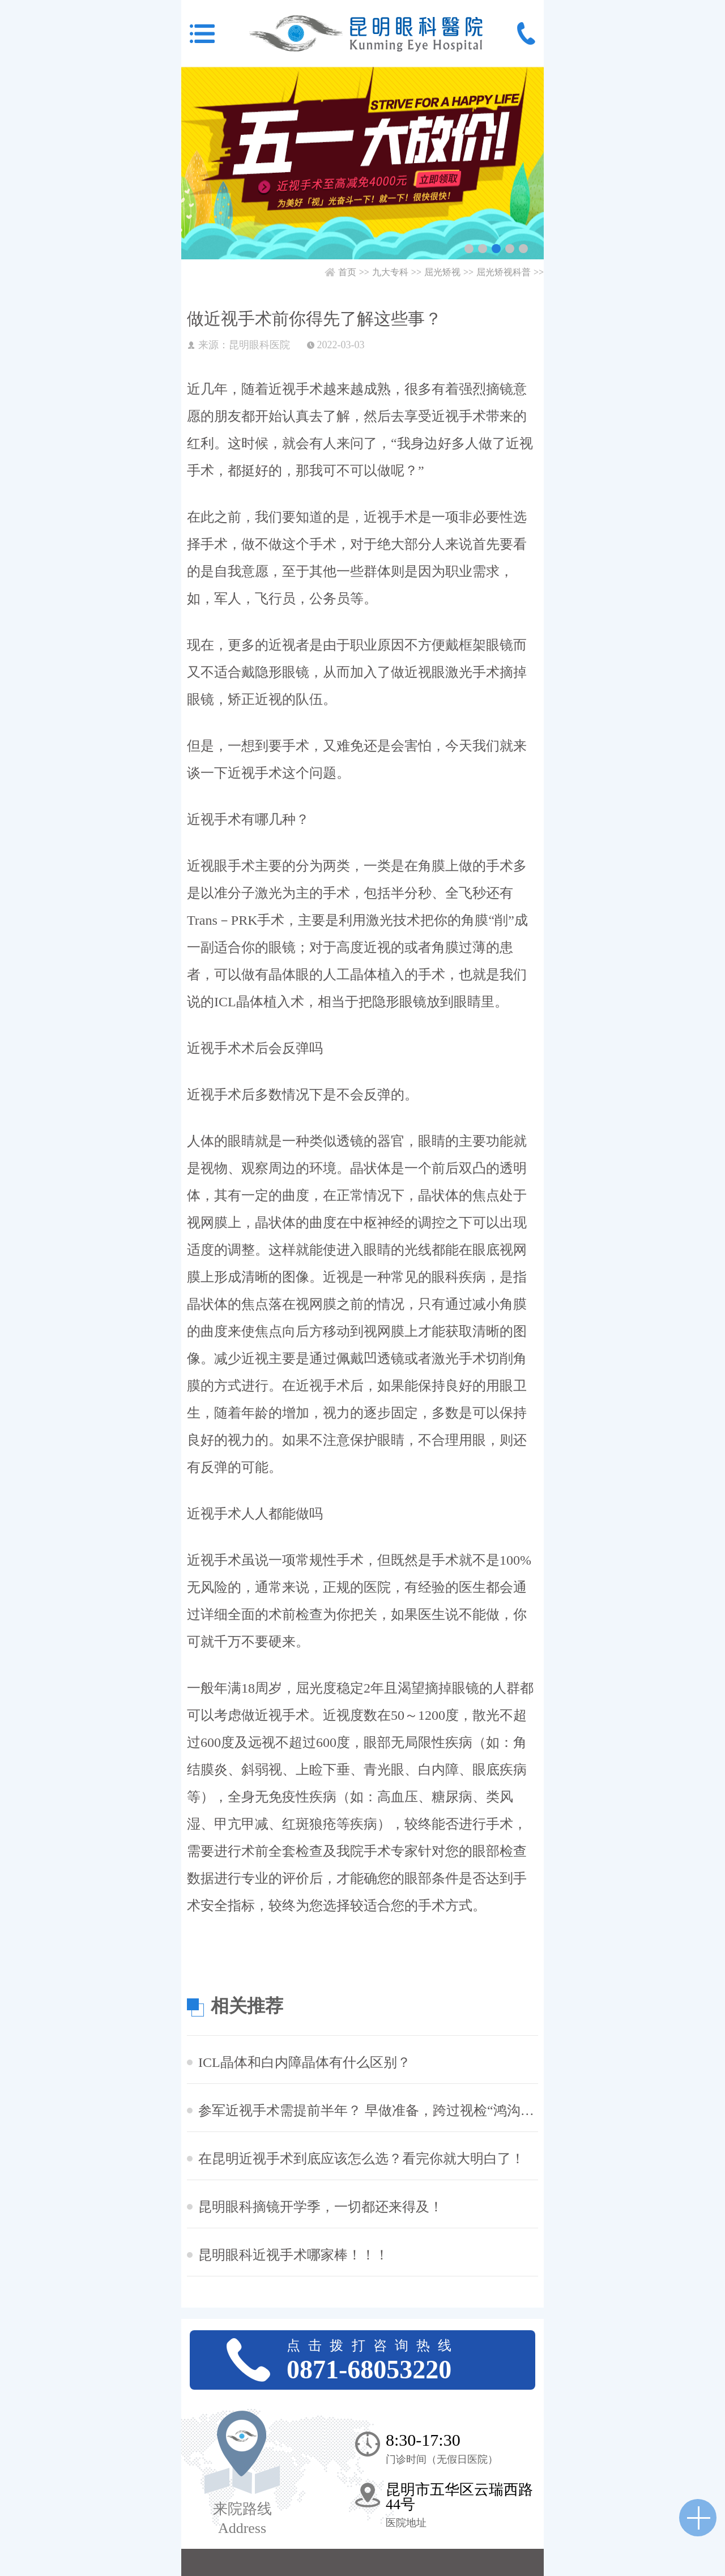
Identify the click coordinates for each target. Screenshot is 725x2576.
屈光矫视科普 (503, 272)
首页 (347, 272)
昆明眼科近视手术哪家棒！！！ (293, 2255)
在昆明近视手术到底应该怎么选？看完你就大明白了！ (361, 2158)
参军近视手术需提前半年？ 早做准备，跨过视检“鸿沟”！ (368, 2110)
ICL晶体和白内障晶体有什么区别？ (304, 2062)
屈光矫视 (442, 272)
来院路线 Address (242, 2518)
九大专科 (390, 272)
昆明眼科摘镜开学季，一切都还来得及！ (320, 2207)
